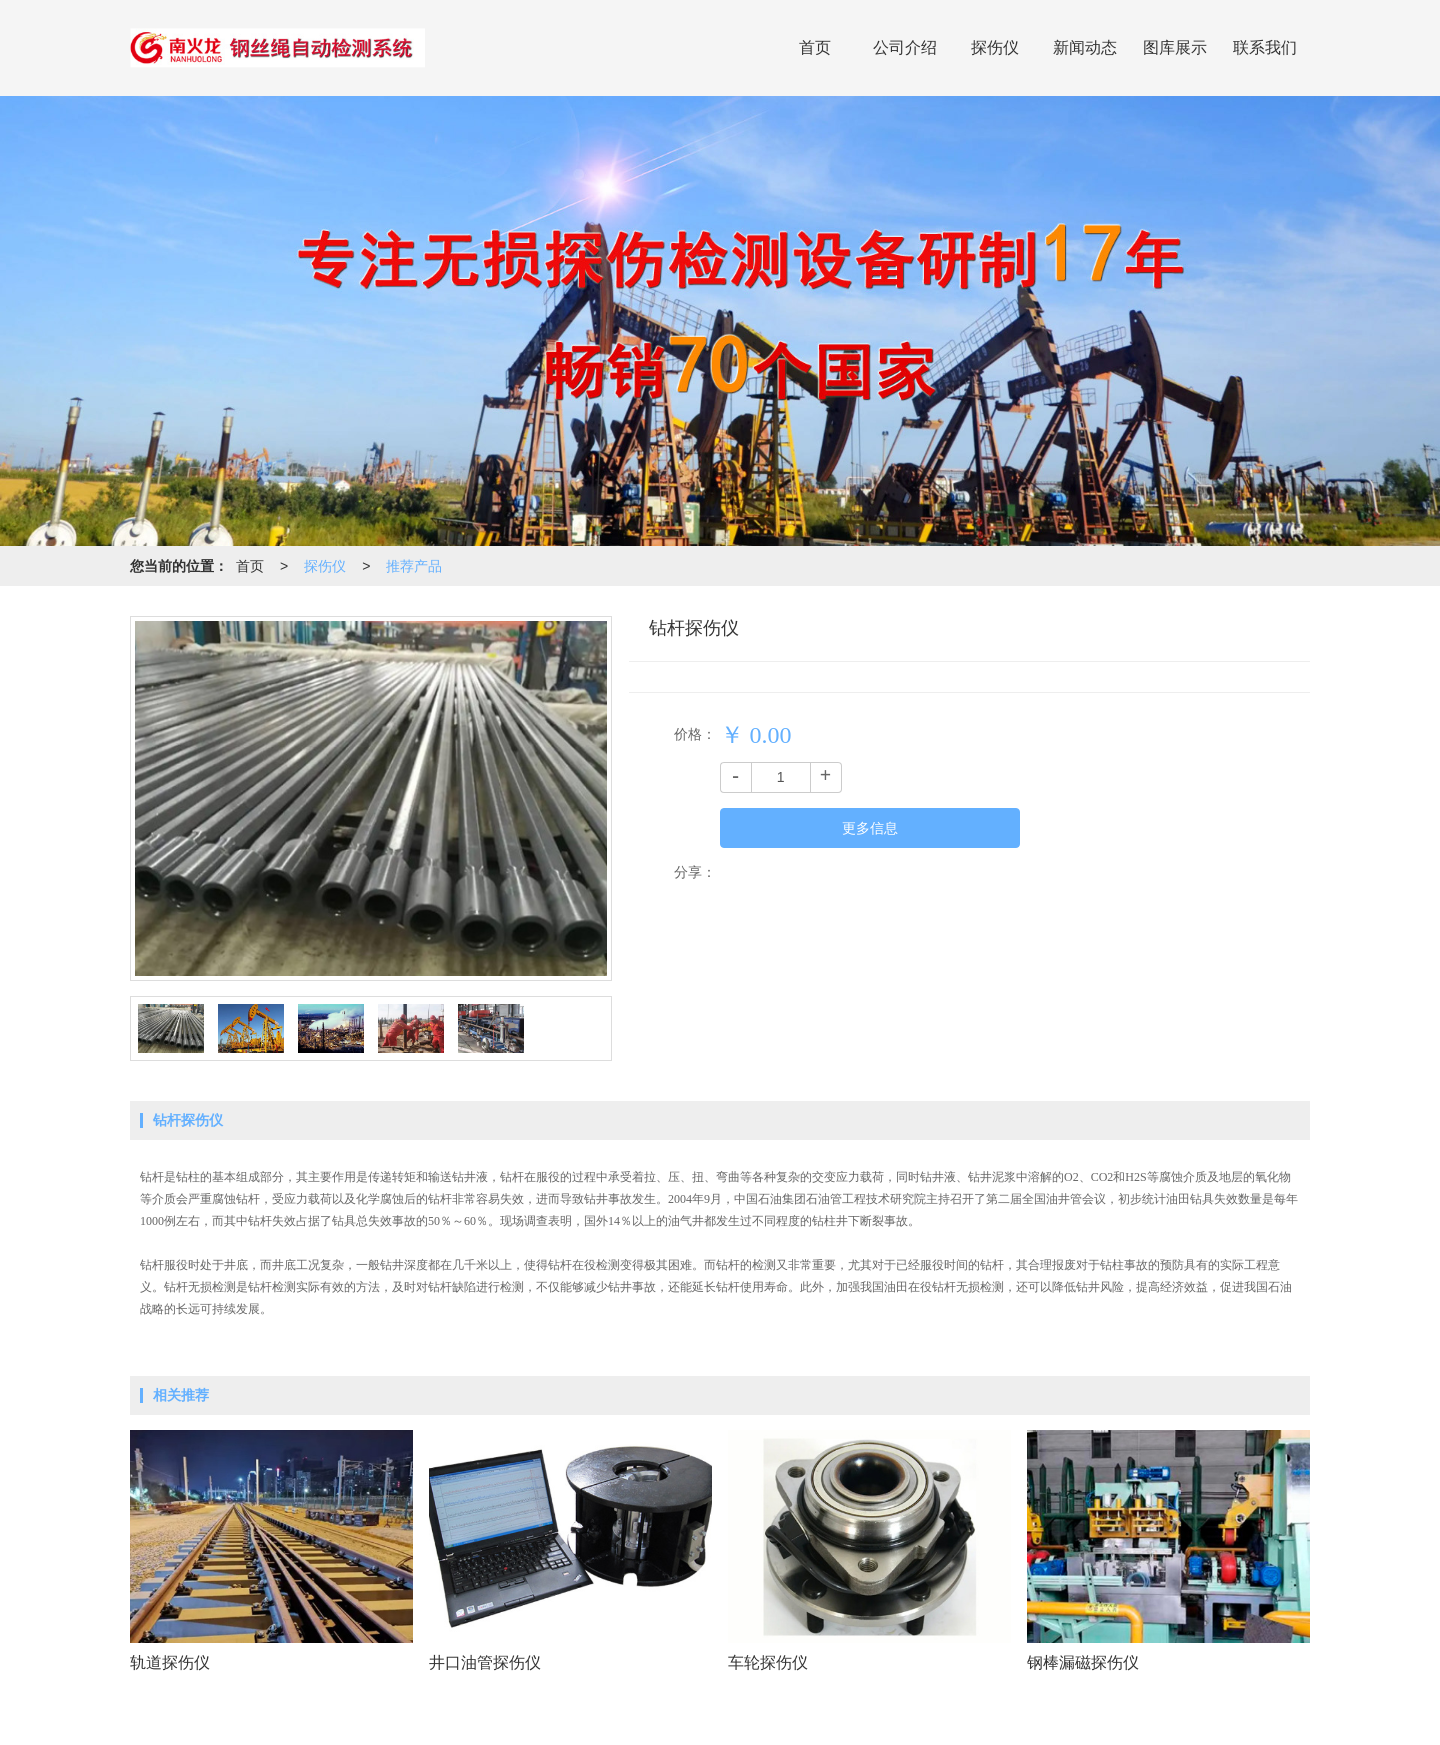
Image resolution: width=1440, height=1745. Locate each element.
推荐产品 (414, 566)
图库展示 (1175, 47)
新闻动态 (1085, 47)
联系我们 (1265, 47)
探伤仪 (995, 47)
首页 (815, 47)
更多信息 (870, 828)
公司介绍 (905, 47)
